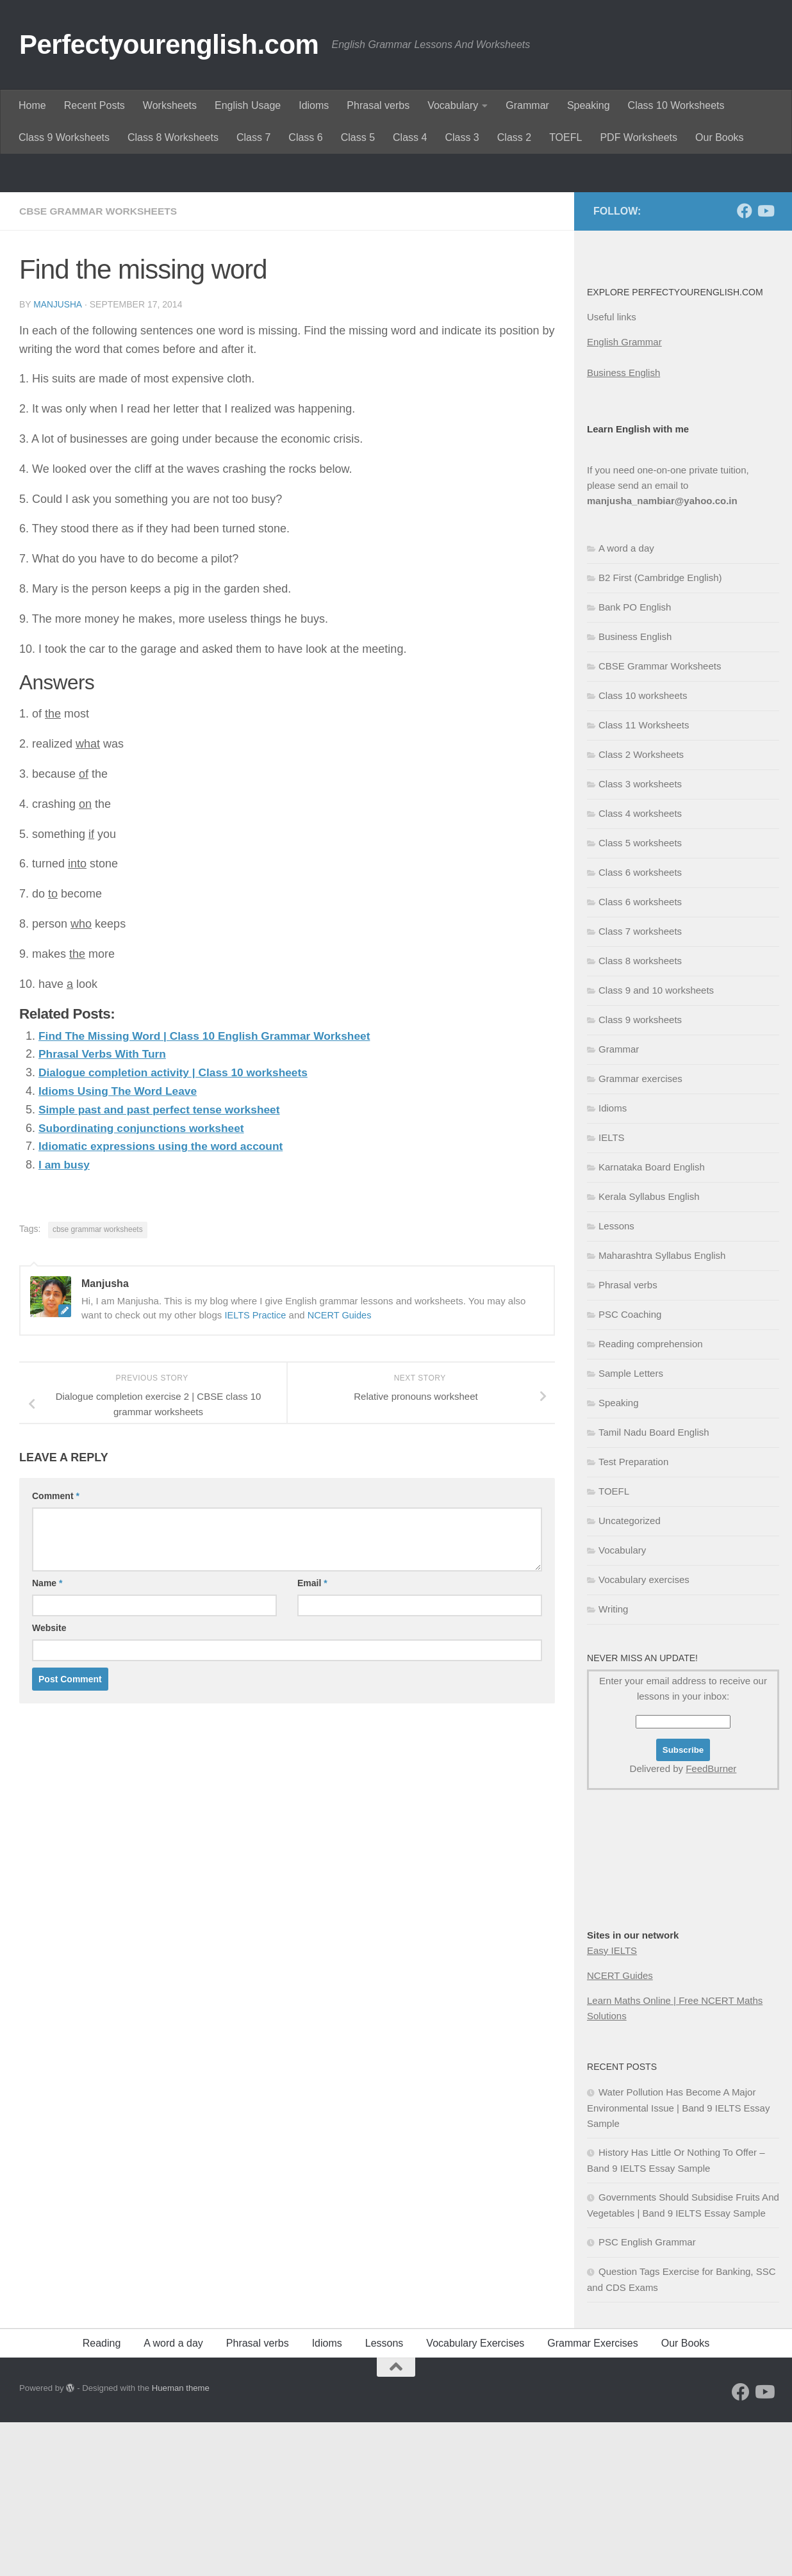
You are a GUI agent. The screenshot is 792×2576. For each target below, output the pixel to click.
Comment (55, 1649)
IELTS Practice (256, 1468)
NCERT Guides (342, 1468)
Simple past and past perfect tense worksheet (163, 1262)
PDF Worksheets (638, 137)
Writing (613, 1762)
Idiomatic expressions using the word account (165, 1299)
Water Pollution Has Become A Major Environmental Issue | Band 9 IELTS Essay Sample (678, 2261)
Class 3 (462, 137)
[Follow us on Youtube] (765, 364)
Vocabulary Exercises (475, 2496)
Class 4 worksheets (640, 967)
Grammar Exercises (592, 2496)
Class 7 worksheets (640, 1084)
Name (47, 1736)
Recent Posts (94, 105)
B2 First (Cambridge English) (660, 731)
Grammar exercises (640, 1232)
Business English (623, 526)
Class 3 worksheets (640, 937)
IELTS (611, 1291)
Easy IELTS (612, 2104)
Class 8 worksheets (640, 1114)
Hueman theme (181, 2542)
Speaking (588, 105)
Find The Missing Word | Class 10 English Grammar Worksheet (210, 1189)
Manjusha (57, 458)
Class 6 (305, 137)
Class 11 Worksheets (643, 878)
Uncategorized (629, 1674)
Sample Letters (630, 1527)
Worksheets (170, 105)
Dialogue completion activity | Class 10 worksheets (178, 1225)
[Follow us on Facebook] (744, 364)
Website (49, 1781)
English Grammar (624, 495)
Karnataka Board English (651, 1320)
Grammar (527, 105)
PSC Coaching (629, 1468)
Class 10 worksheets (642, 849)
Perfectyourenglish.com (168, 44)
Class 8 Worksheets (173, 137)
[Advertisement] (396, 250)
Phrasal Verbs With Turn (104, 1207)
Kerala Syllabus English (649, 1350)
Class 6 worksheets (640, 1026)
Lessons (616, 1379)
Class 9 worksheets (640, 1173)
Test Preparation (633, 1615)
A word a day (626, 701)
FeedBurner (711, 1922)
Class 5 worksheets (640, 996)
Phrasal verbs (378, 105)
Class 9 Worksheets (64, 137)
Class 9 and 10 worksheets (656, 1143)
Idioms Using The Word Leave (120, 1244)
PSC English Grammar (647, 2395)
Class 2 (514, 137)
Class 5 (358, 137)
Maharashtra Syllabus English (661, 1409)
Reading (102, 2496)
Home (32, 105)
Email (312, 1736)
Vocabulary (452, 105)
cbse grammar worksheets (98, 1382)
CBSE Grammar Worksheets (100, 364)
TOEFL (565, 137)
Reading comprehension (650, 1497)
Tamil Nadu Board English (653, 1585)
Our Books (719, 137)
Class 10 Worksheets (676, 105)
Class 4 (410, 137)
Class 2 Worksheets (641, 908)
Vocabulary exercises (643, 1733)
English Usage (248, 105)
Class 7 (253, 137)
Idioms (314, 105)
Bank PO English (634, 760)
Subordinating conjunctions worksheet (145, 1281)
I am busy (65, 1317)
